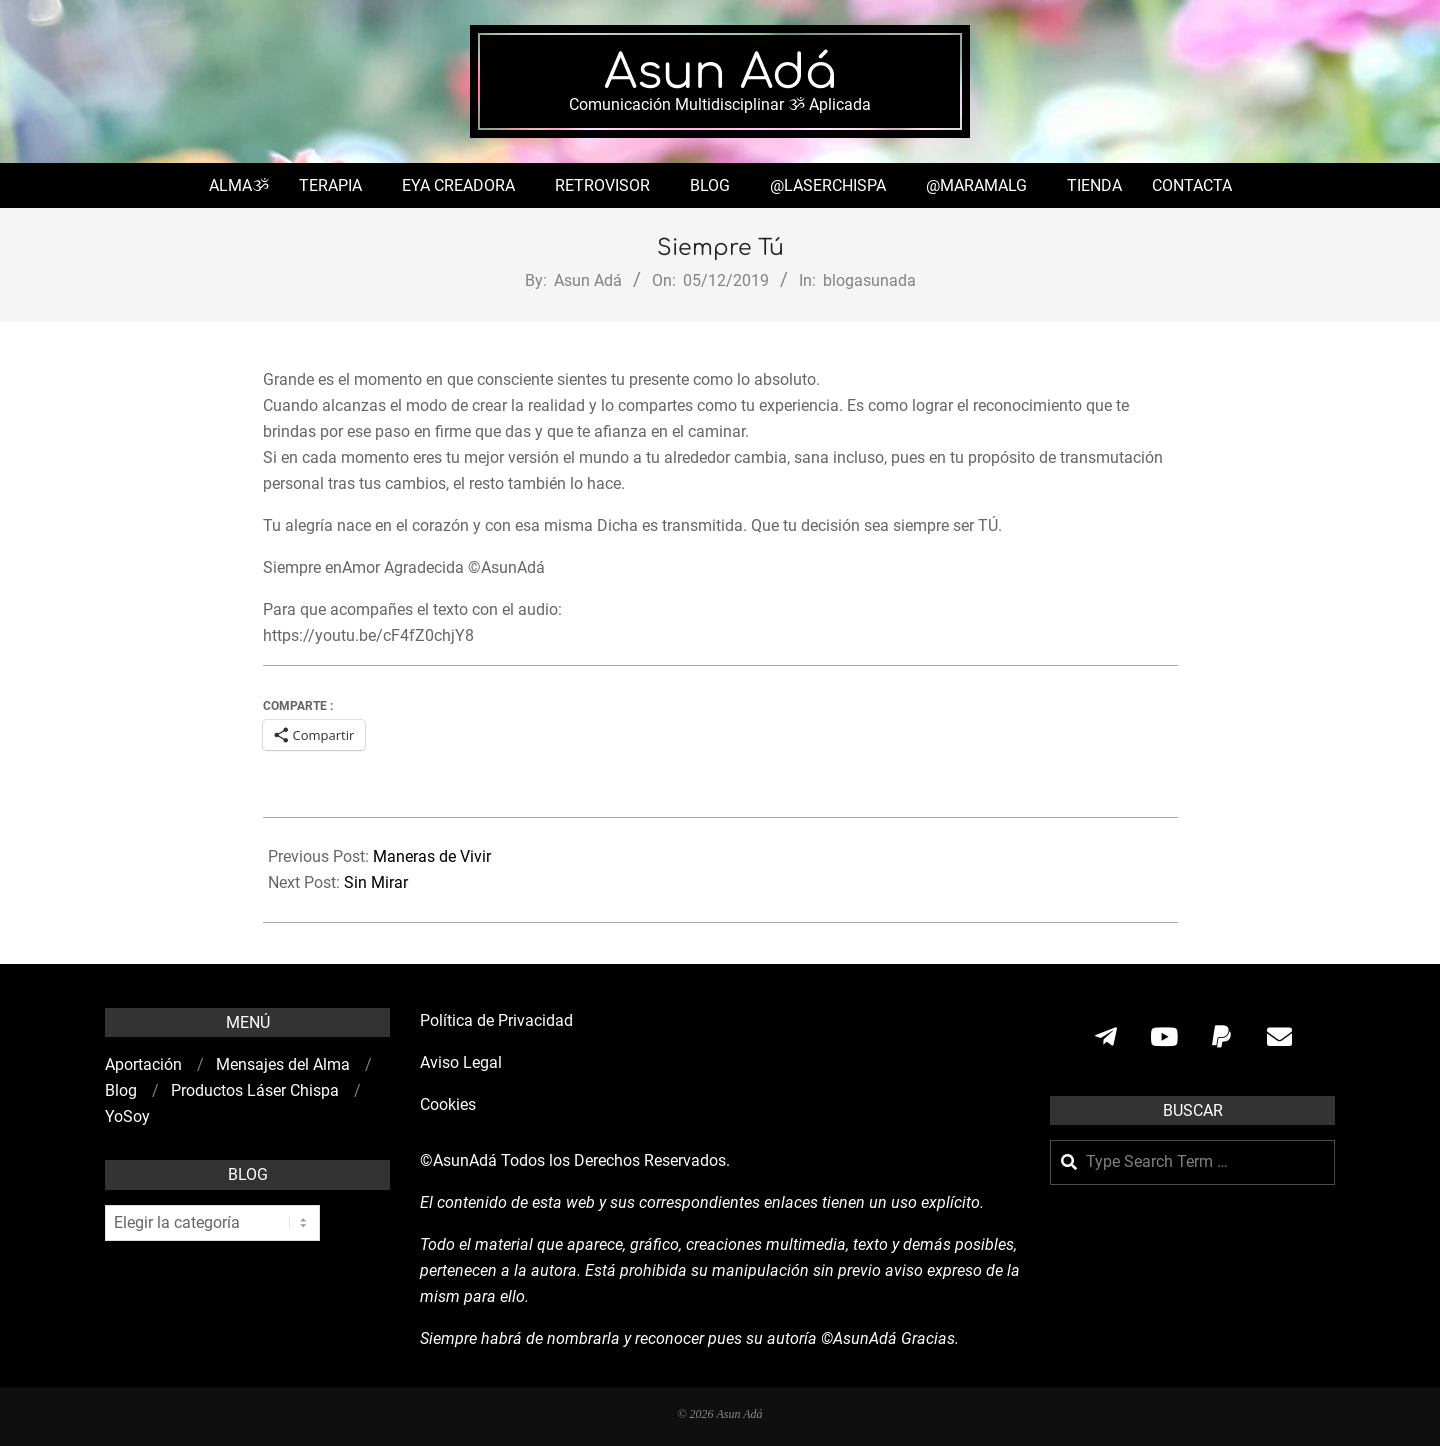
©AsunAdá (458, 1160)
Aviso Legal (461, 1062)
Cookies (450, 1104)
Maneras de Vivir (432, 856)
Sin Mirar (376, 882)
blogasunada (869, 280)
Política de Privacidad (496, 1020)
